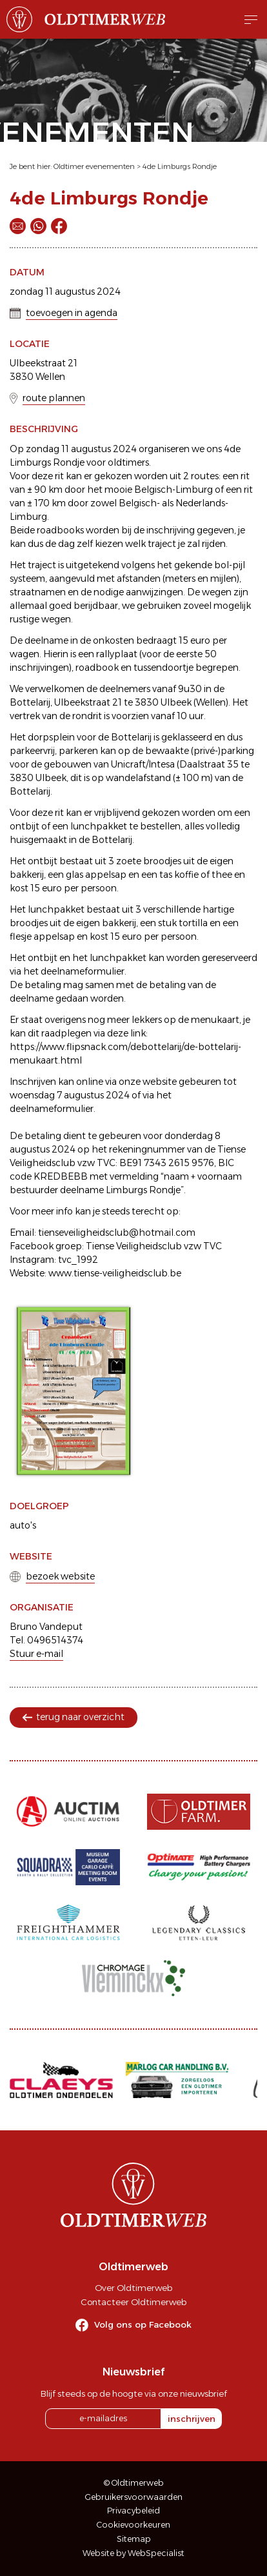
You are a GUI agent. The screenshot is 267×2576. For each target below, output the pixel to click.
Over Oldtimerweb (133, 2288)
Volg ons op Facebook (143, 2324)
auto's (23, 1525)
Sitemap (134, 2539)
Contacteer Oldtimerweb (133, 2302)
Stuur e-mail (36, 1654)
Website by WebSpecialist (133, 2553)
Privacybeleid (133, 2510)
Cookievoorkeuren (133, 2525)
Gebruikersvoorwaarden (134, 2497)
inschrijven (191, 2418)
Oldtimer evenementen (94, 166)
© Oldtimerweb (134, 2483)
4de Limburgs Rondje (180, 166)
